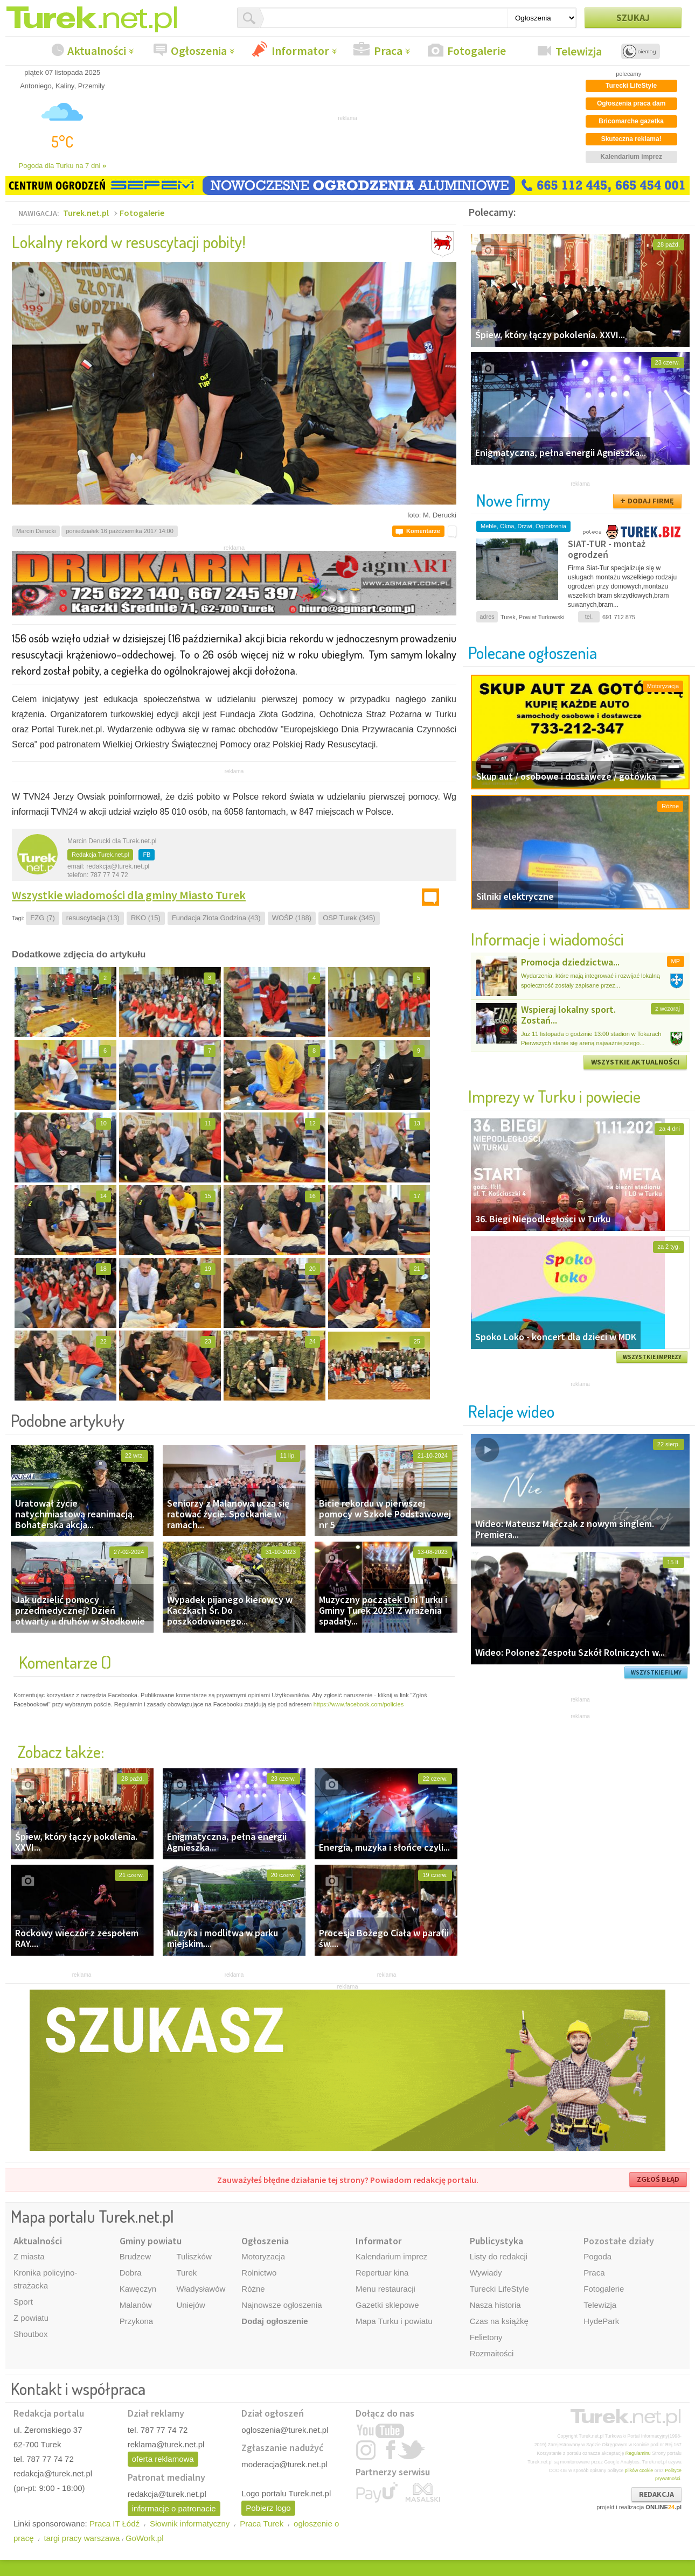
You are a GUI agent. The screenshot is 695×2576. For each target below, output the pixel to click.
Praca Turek (261, 2523)
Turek (186, 2272)
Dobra (131, 2272)
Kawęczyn (138, 2288)
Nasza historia (495, 2304)
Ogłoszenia (199, 50)
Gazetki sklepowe (387, 2304)
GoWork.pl (145, 2538)
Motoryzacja (263, 2256)
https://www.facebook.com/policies (359, 1704)
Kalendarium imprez (391, 2256)
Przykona (137, 2321)
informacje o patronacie (174, 2508)
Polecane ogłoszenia (532, 652)
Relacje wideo (511, 1411)
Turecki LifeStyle (499, 2288)
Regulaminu (638, 2453)
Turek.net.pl (86, 212)
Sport (23, 2301)
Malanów (136, 2304)
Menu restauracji (385, 2288)
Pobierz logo (268, 2507)
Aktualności (96, 50)
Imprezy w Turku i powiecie (554, 1096)
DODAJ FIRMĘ (651, 501)
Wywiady (486, 2272)
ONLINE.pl (663, 2507)
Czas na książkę (499, 2321)
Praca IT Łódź (114, 2523)
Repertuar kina (382, 2272)
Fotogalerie (476, 50)
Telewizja (578, 51)
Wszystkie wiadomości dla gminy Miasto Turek (129, 894)
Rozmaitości (492, 2353)
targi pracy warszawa (82, 2538)
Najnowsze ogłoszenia (281, 2304)
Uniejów (190, 2304)
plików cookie (639, 2470)
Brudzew (135, 2256)
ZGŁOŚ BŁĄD (658, 2179)
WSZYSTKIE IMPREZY (652, 1357)
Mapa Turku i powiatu (394, 2321)
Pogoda (597, 2256)
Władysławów (200, 2288)
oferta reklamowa (163, 2458)
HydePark (601, 2321)
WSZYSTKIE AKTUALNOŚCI (635, 1062)
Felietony (486, 2337)
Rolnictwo (258, 2272)
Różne (253, 2288)
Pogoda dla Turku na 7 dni (63, 166)
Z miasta (29, 2256)
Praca (388, 50)
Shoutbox (30, 2334)
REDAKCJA (656, 2494)
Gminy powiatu (151, 2241)
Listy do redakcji (499, 2256)
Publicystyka (496, 2241)
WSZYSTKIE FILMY (656, 1672)
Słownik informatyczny (190, 2523)
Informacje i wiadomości (547, 938)
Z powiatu (30, 2317)
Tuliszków (193, 2256)
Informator (300, 50)
